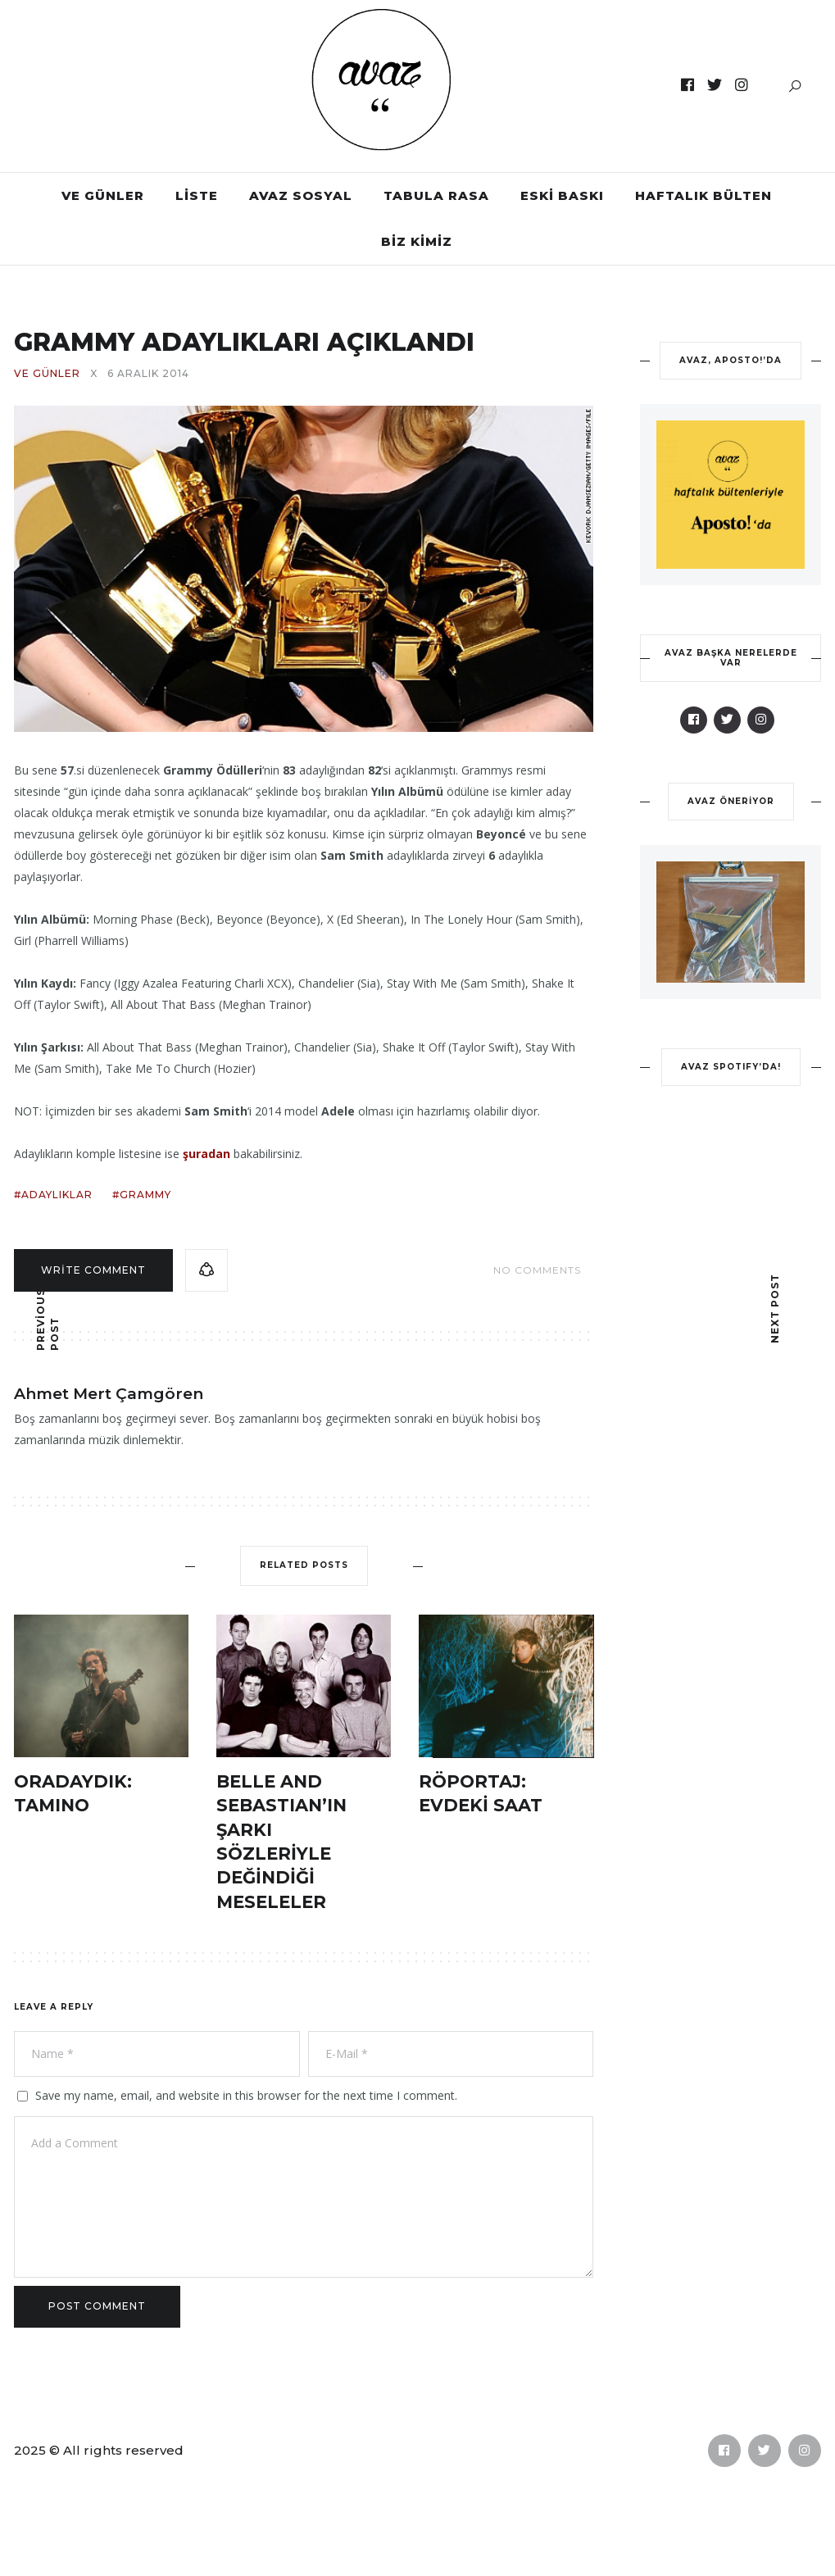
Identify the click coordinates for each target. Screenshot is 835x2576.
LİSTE (196, 195)
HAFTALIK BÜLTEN (703, 195)
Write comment (93, 1270)
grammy (145, 1194)
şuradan (206, 1153)
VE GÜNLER (102, 195)
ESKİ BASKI (562, 195)
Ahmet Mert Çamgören (108, 1393)
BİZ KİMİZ (416, 241)
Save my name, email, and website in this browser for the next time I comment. (246, 2095)
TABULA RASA (436, 195)
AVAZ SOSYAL (300, 195)
